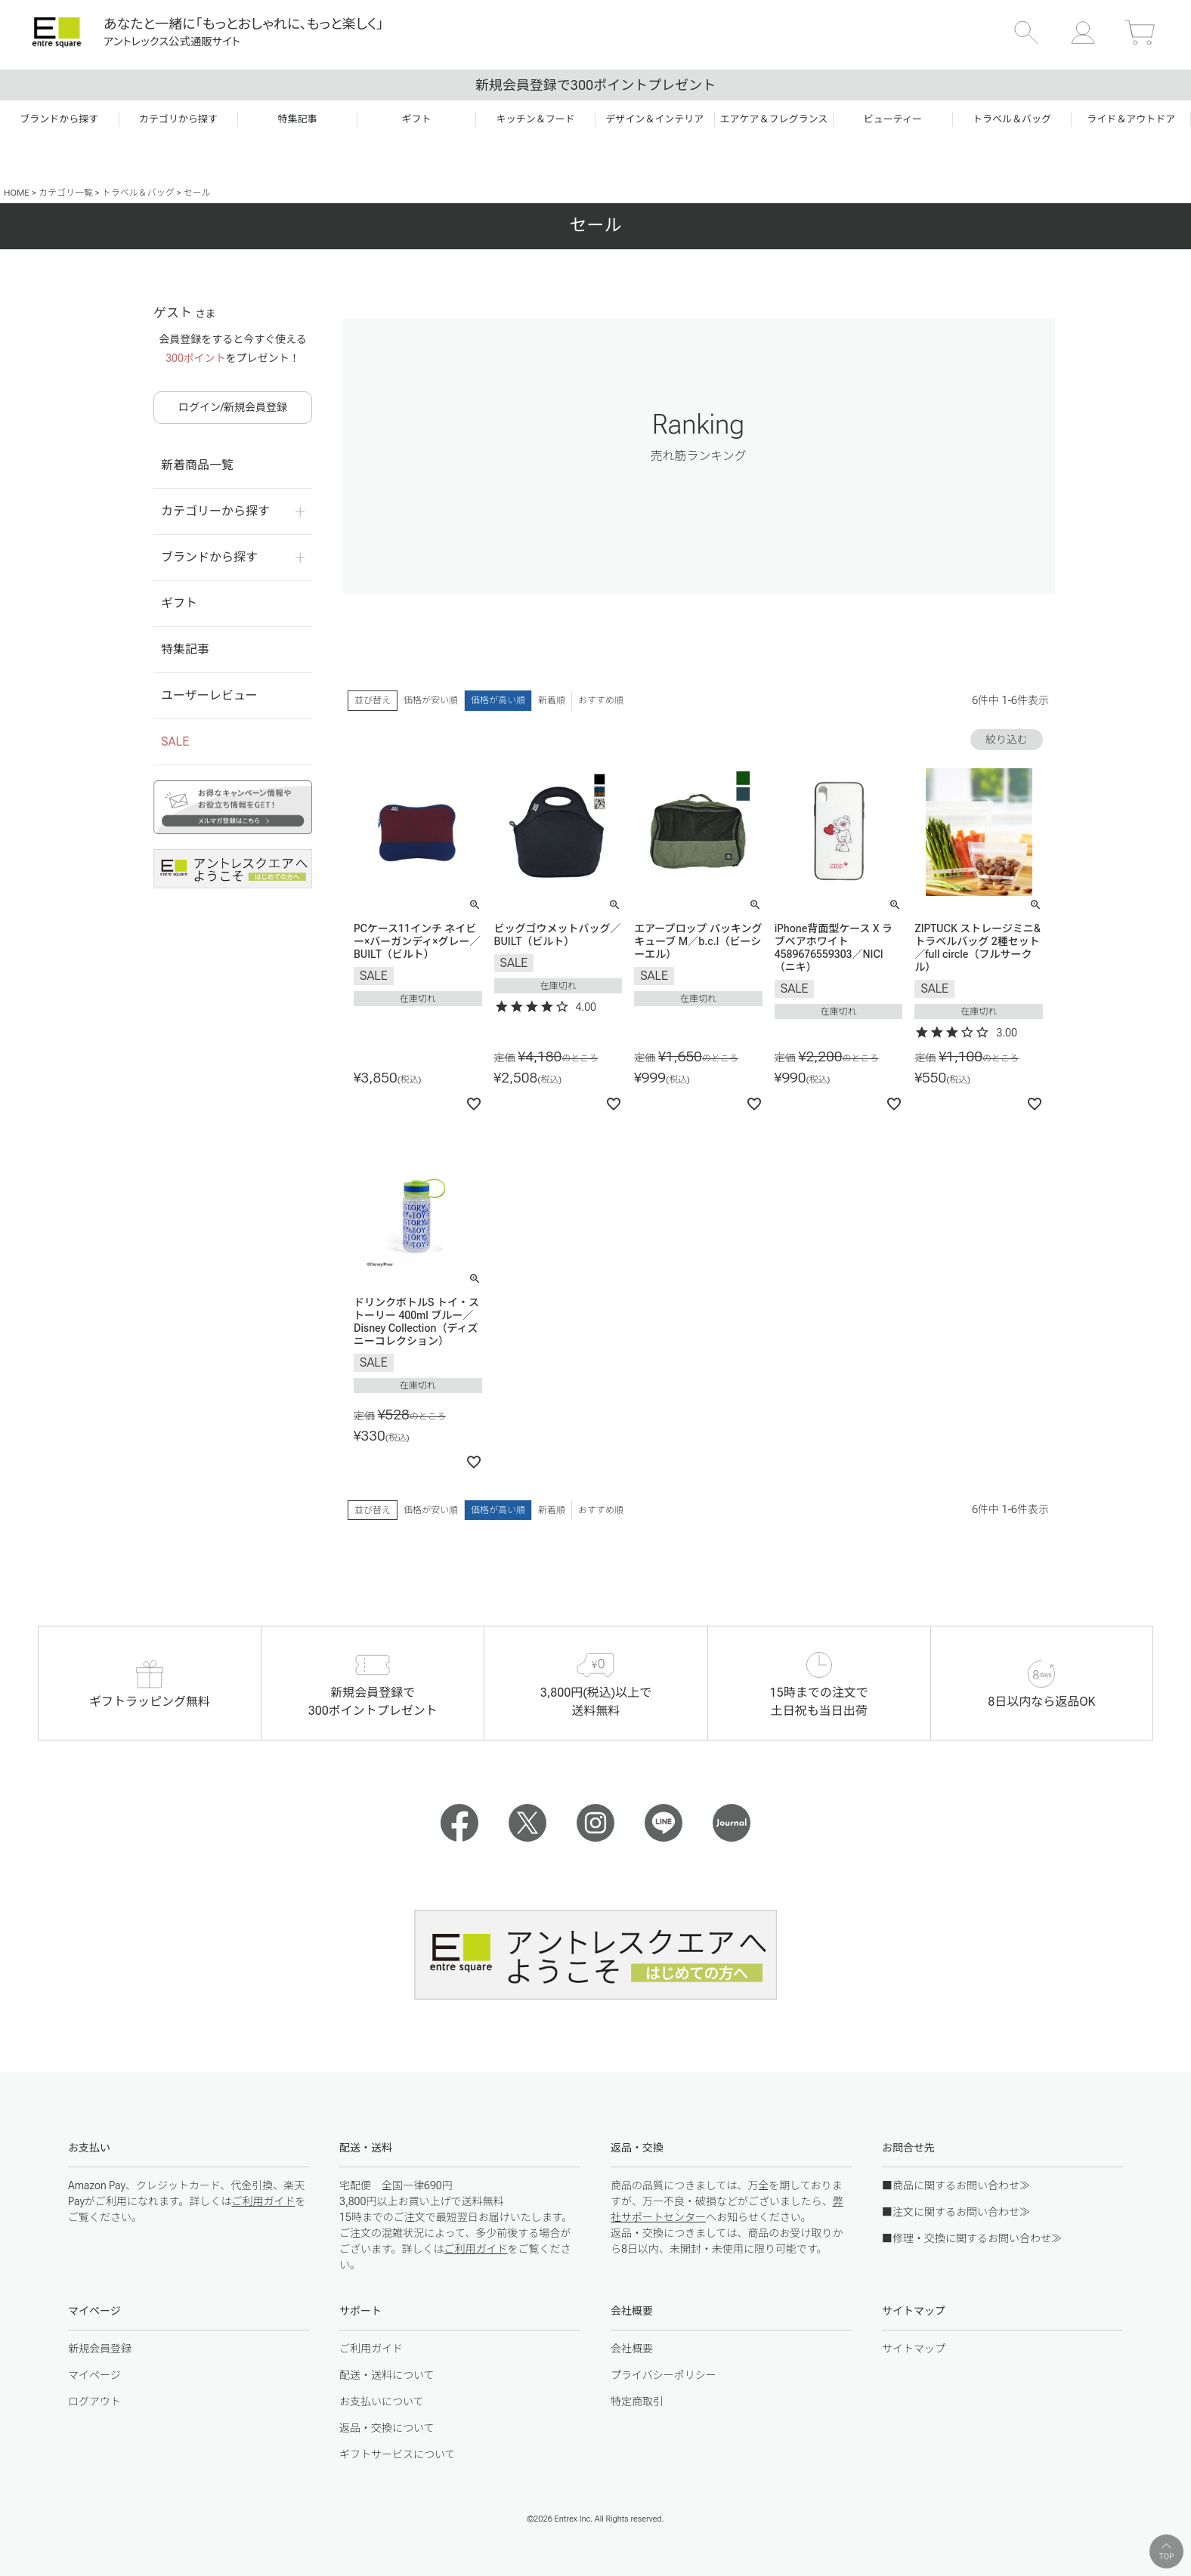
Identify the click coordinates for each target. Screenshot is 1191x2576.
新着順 (551, 700)
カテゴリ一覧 (66, 192)
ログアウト (94, 2401)
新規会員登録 (99, 2349)
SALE (175, 741)
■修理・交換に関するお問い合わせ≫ (972, 2238)
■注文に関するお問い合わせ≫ (956, 2212)
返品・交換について (387, 2428)
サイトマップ (913, 2349)
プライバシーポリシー (663, 2375)
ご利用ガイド (263, 2201)
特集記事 (185, 649)
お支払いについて (381, 2401)
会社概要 (632, 2349)
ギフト (179, 603)
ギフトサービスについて (397, 2454)
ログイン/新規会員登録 (232, 407)
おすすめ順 (600, 700)
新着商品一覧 (197, 465)
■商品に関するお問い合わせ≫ (956, 2185)
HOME (16, 192)
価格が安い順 (431, 700)
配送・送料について (387, 2375)
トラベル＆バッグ (138, 192)
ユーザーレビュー (209, 695)
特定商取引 (637, 2401)
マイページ (94, 2375)
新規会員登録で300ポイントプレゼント (595, 85)
